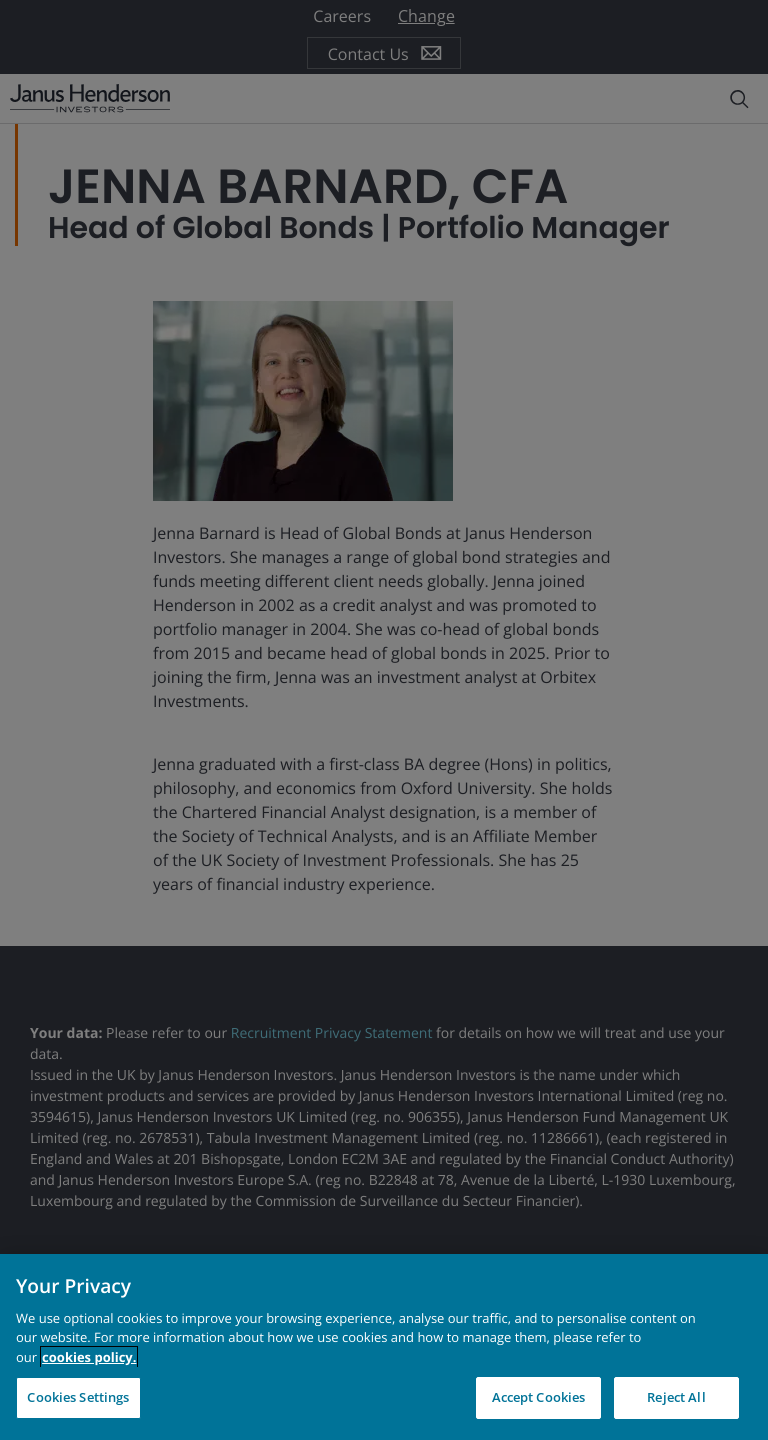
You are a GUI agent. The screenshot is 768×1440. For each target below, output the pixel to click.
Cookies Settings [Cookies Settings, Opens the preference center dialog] (78, 1397)
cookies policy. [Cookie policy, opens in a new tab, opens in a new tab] (89, 1357)
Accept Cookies (539, 1397)
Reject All (676, 1397)
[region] (384, 1347)
